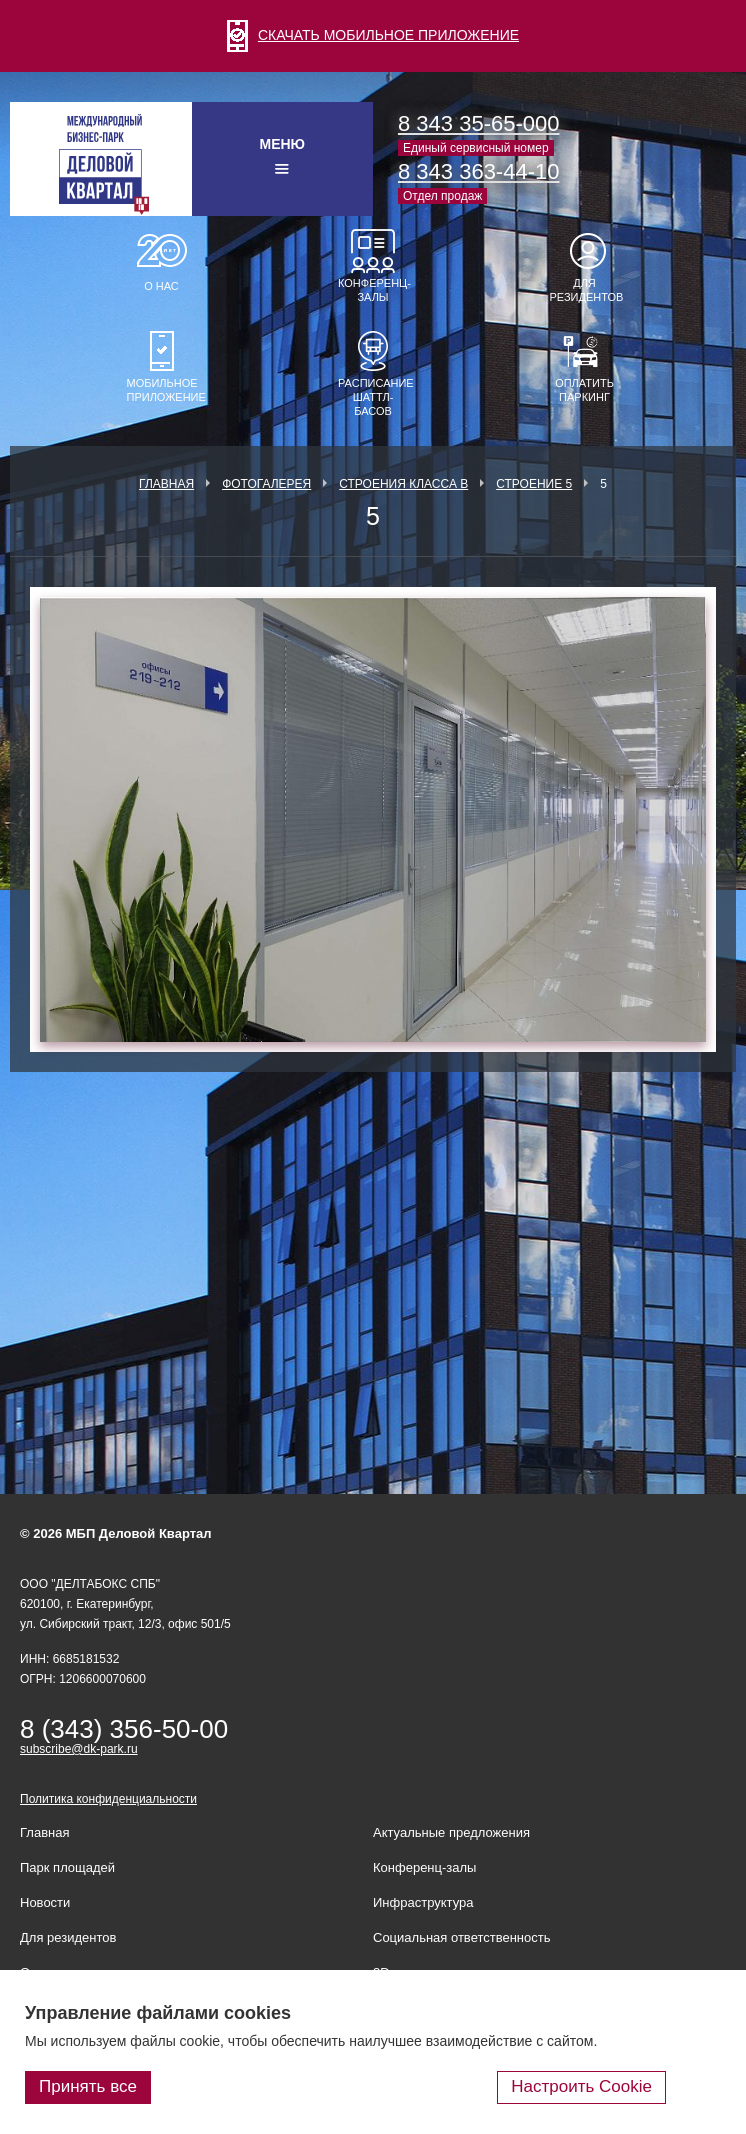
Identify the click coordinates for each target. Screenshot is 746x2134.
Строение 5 (534, 484)
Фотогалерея (266, 484)
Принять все (88, 2086)
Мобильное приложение (162, 390)
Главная (166, 484)
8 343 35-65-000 (478, 123)
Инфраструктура (423, 1902)
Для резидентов (585, 290)
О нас (161, 286)
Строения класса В (403, 484)
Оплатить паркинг (584, 390)
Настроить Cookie (581, 2086)
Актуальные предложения (451, 1832)
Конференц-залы (373, 290)
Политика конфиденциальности (108, 1799)
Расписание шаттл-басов (373, 397)
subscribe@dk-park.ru (79, 1749)
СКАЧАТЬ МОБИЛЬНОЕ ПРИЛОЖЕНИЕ (373, 35)
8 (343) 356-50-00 (124, 1729)
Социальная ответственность (462, 1937)
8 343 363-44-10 (478, 171)
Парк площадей (67, 1867)
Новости (45, 1902)
